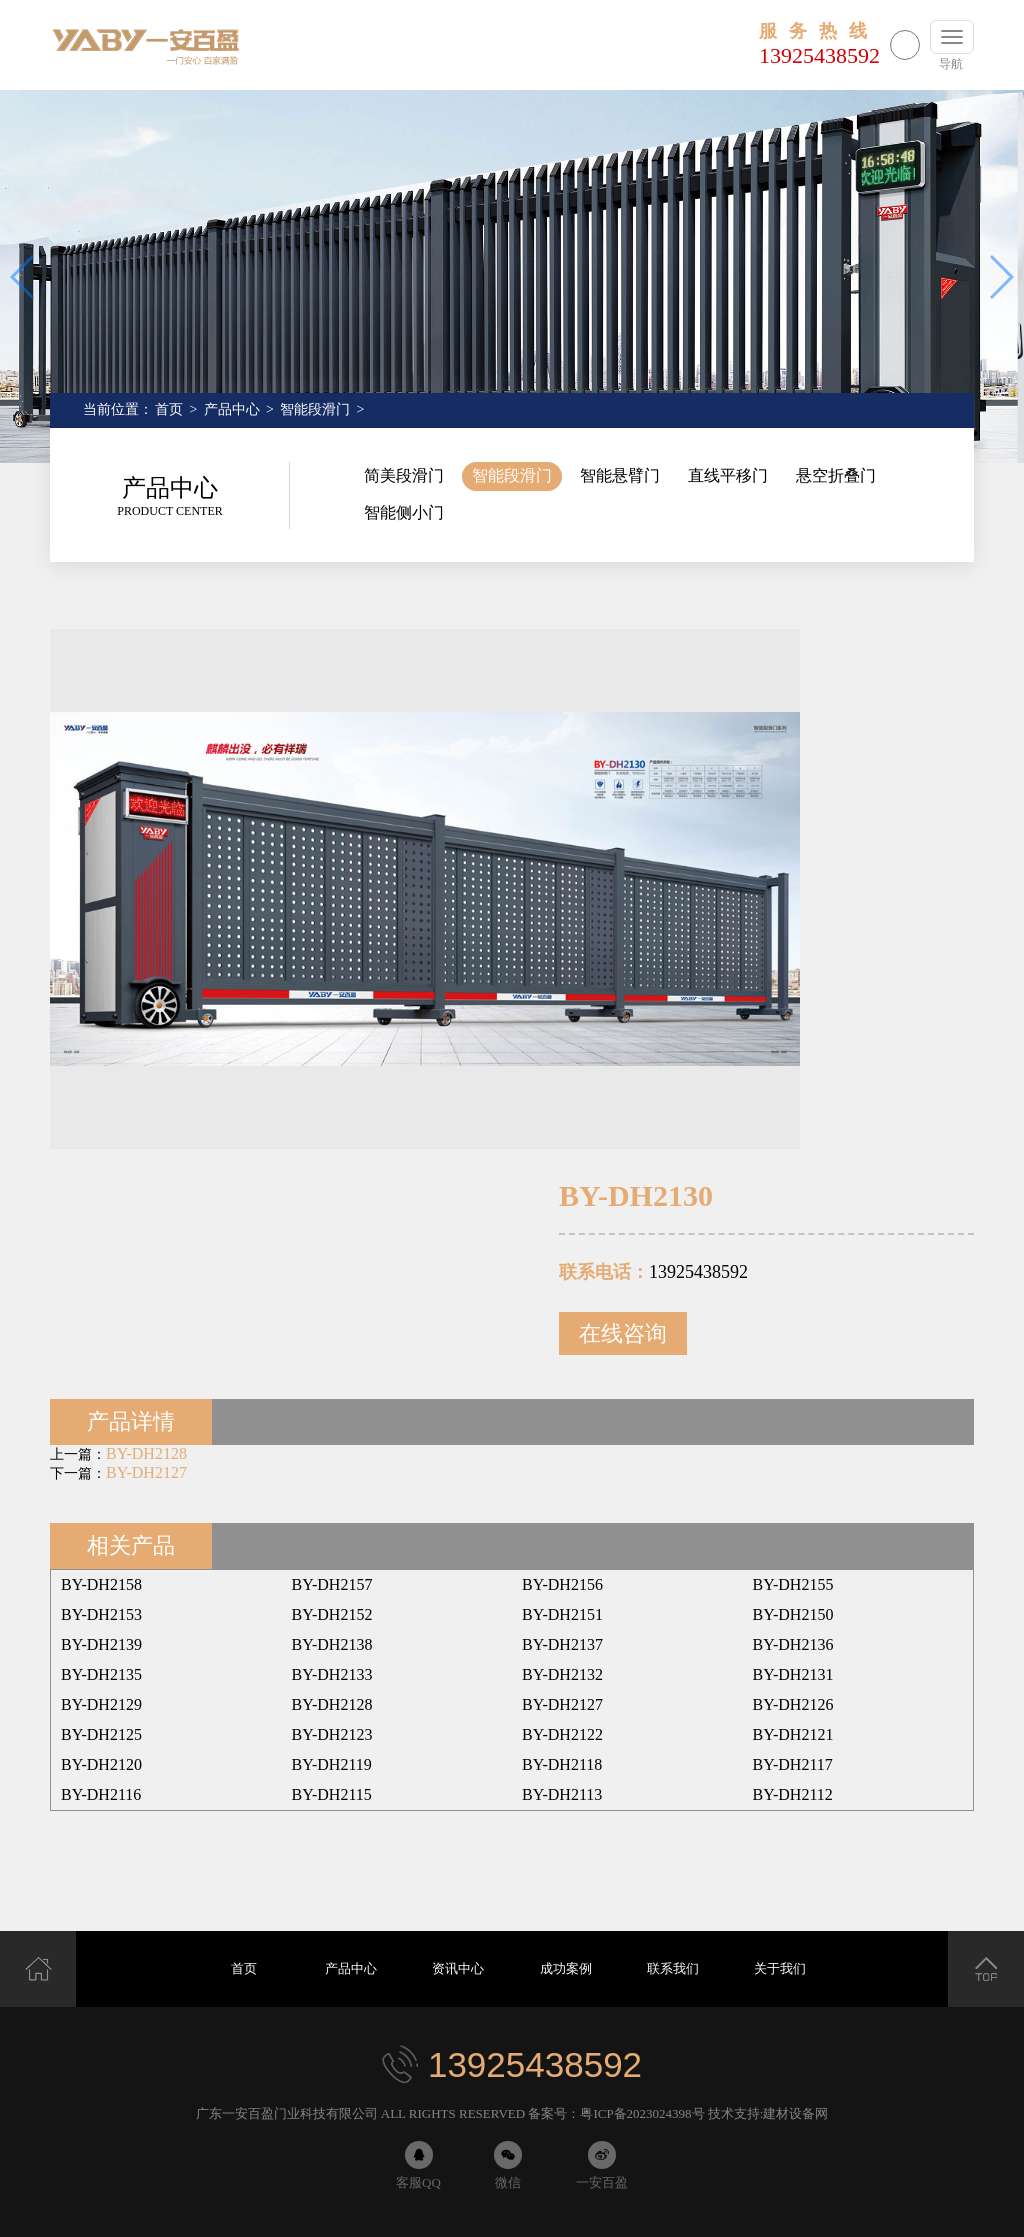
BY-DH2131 (793, 1674)
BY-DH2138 (332, 1644)
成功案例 (566, 1968)
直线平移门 (728, 475)
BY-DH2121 (793, 1734)
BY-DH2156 (562, 1584)
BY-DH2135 (101, 1674)
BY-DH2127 (146, 1472)
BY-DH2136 (793, 1644)
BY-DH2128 (146, 1453)
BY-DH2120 (101, 1764)
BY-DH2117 (793, 1764)
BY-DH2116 (101, 1794)
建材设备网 (795, 2113)
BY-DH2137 (562, 1644)
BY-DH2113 (562, 1794)
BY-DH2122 (562, 1734)
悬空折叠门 (836, 475)
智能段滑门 (315, 409)
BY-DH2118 (562, 1764)
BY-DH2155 (793, 1584)
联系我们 (673, 1968)
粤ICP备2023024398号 (642, 2113)
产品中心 (232, 409)
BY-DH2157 (332, 1584)
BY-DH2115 (332, 1794)
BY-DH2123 (332, 1734)
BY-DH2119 (332, 1764)
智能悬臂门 (620, 475)
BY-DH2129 (101, 1704)
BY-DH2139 (101, 1644)
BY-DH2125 (101, 1734)
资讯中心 (458, 1968)
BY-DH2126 (793, 1704)
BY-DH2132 (562, 1674)
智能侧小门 (404, 512)
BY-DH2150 (793, 1614)
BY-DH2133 (332, 1674)
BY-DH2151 (562, 1614)
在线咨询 (623, 1333)
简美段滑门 (404, 475)
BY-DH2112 (793, 1794)
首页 (169, 409)
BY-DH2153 (101, 1614)
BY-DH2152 (332, 1614)
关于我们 (780, 1968)
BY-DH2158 (101, 1584)
